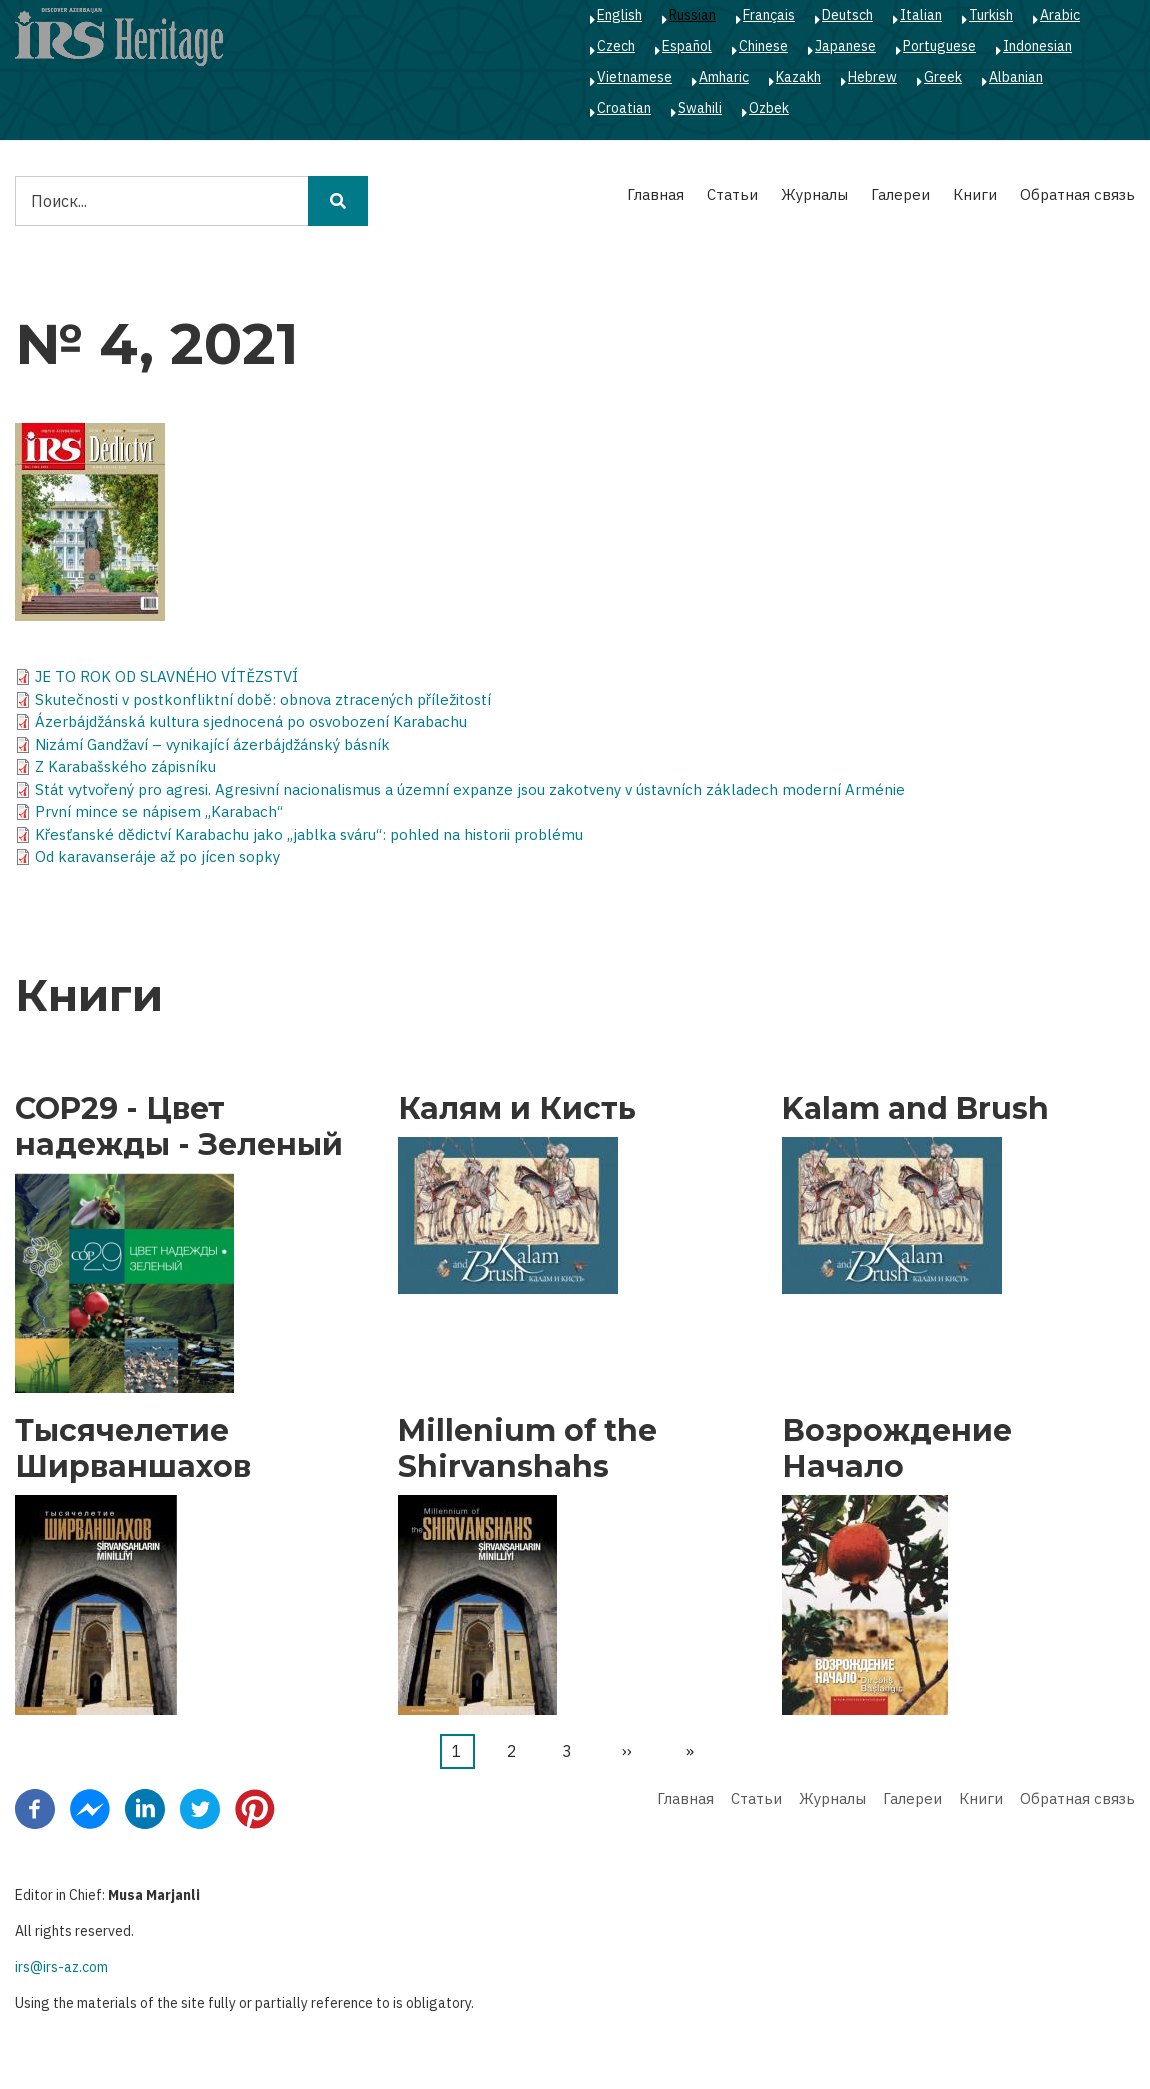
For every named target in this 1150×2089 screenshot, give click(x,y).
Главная (655, 194)
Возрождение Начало (897, 1449)
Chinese (763, 46)
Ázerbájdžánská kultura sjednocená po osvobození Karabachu (251, 721)
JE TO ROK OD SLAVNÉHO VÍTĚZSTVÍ (166, 676)
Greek (943, 77)
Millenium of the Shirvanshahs (527, 1449)
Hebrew (872, 77)
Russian (692, 15)
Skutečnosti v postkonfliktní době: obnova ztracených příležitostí (263, 699)
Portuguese (939, 46)
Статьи (732, 194)
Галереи (900, 194)
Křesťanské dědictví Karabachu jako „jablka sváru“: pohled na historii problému (309, 834)
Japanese (845, 46)
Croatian (624, 108)
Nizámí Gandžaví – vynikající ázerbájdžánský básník (212, 744)
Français (769, 15)
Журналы (814, 194)
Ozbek (769, 108)
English (619, 15)
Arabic (1060, 15)
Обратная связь (1077, 194)
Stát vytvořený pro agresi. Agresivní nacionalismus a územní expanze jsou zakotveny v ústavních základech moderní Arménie (470, 789)
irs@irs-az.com (61, 1967)
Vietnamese (634, 77)
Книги (975, 194)
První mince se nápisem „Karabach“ (159, 811)
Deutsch (847, 15)
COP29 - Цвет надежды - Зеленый (179, 1127)
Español (687, 46)
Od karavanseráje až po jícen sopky (157, 856)
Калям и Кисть (517, 1109)
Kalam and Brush (915, 1109)
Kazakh (798, 77)
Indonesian (1037, 46)
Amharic (724, 77)
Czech (616, 46)
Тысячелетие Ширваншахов (133, 1449)
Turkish (991, 15)
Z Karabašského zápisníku (125, 766)
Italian (921, 15)
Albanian (1016, 77)
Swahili (700, 108)
